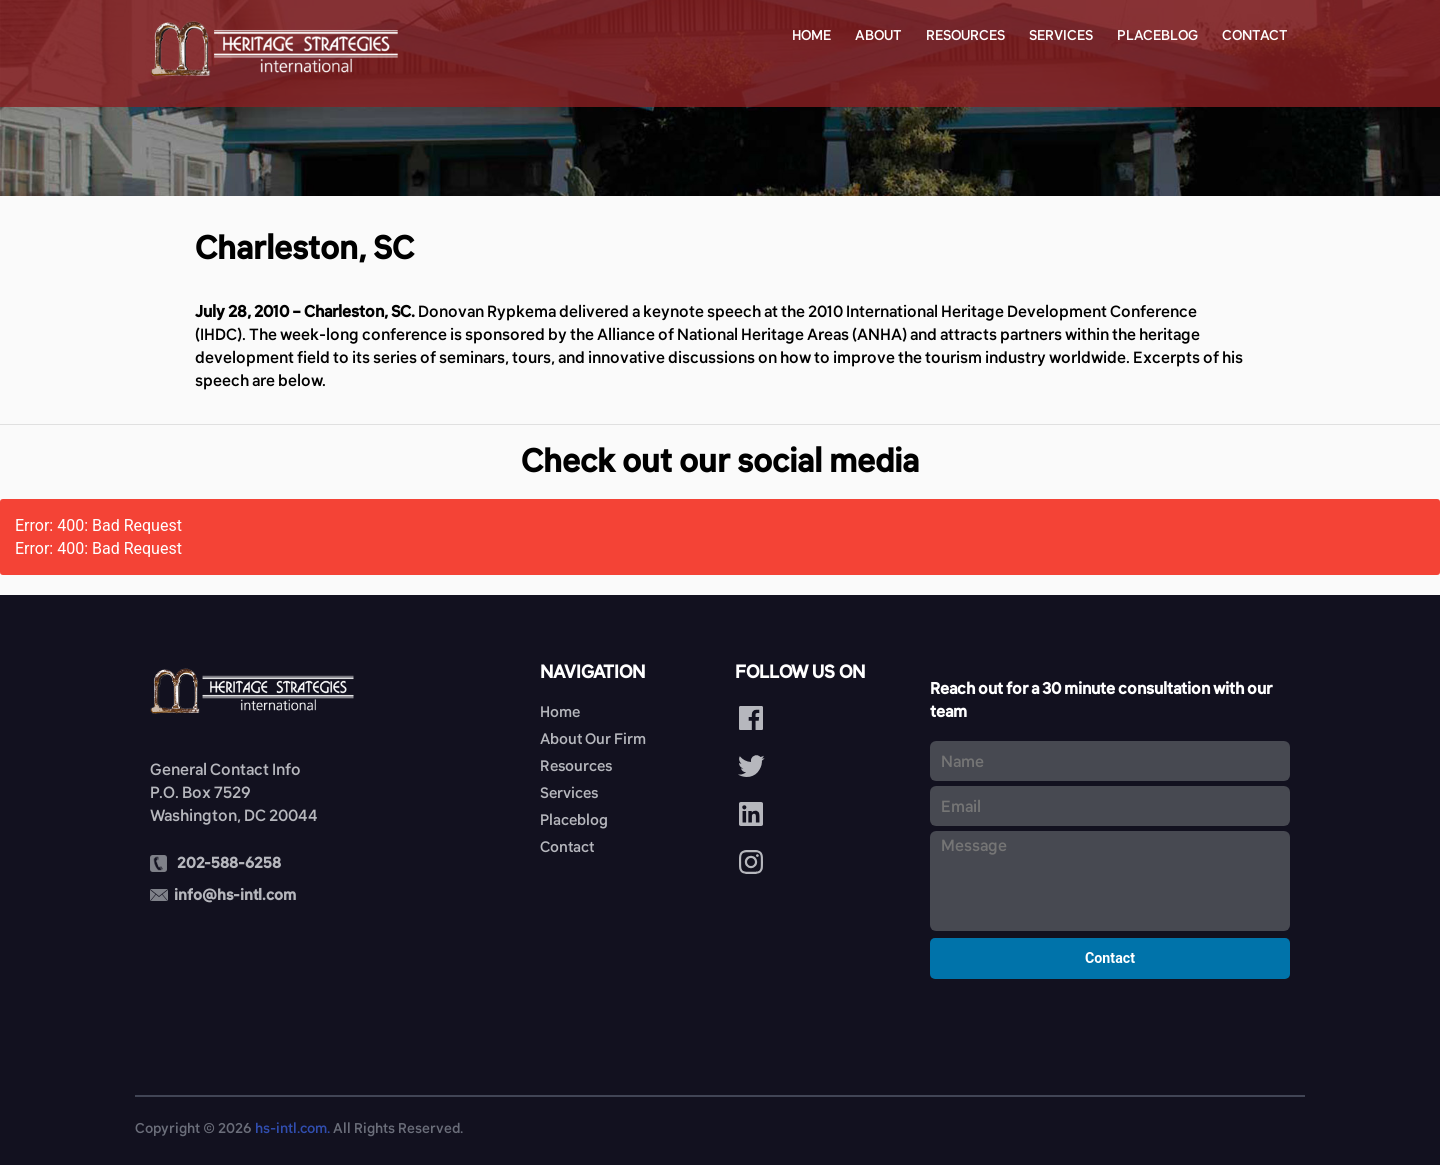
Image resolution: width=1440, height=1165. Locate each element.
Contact (1255, 35)
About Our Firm (593, 738)
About (878, 35)
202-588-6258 (229, 862)
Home (811, 35)
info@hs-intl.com (235, 894)
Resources (965, 35)
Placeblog (1157, 35)
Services (1061, 35)
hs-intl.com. (292, 1128)
